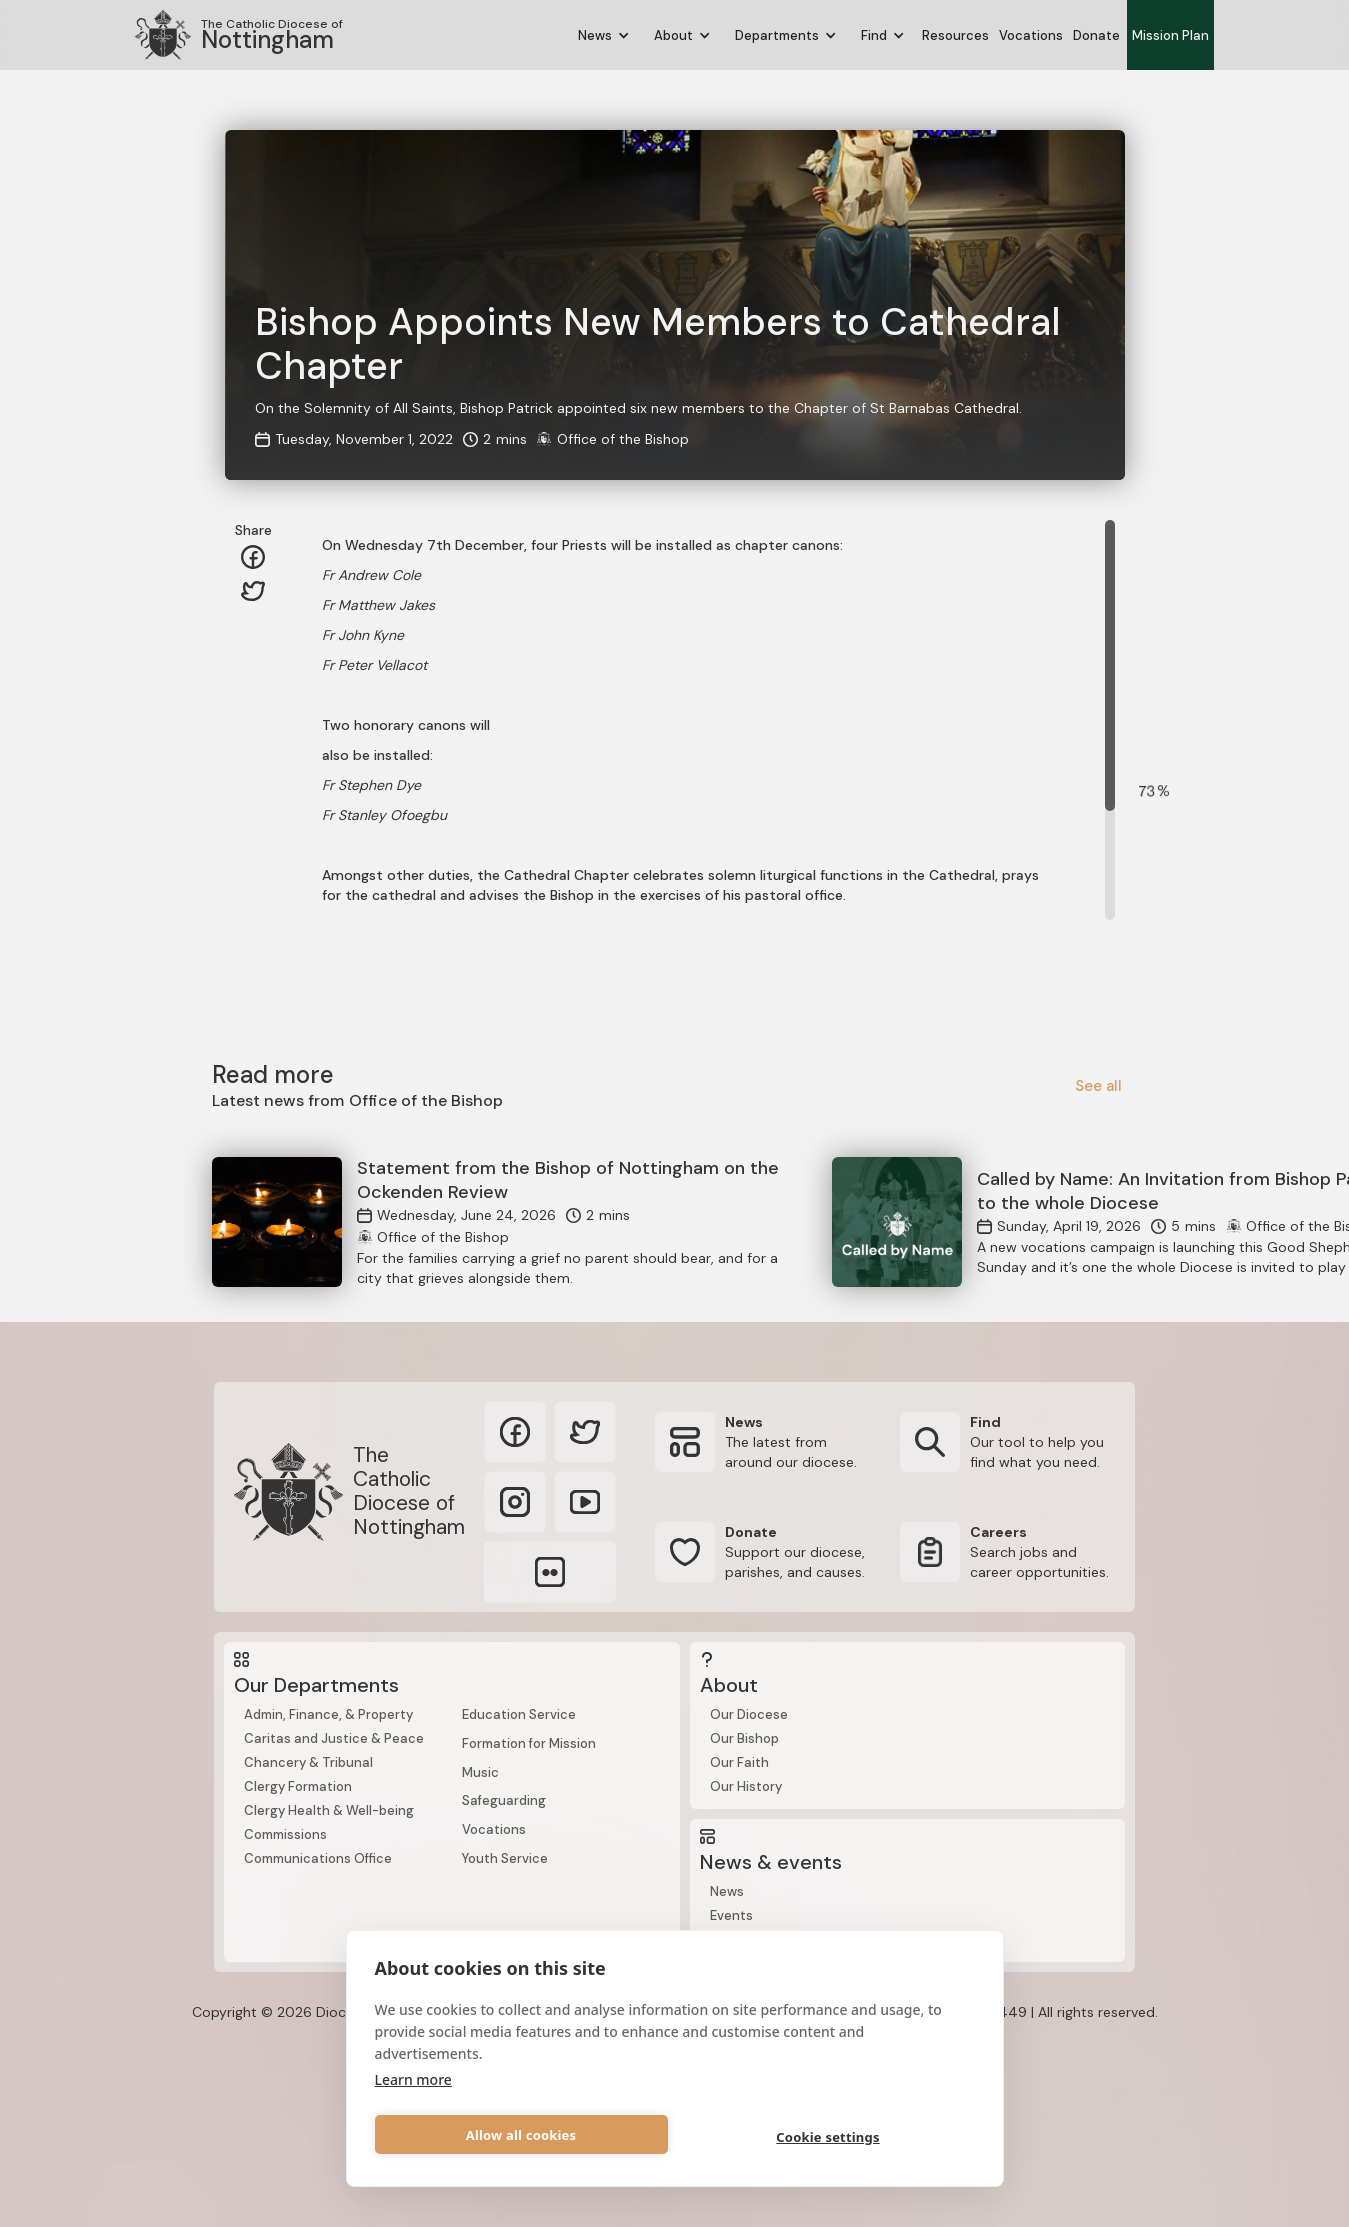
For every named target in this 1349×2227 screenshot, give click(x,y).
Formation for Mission (529, 1743)
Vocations (1031, 35)
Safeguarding (504, 1800)
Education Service (519, 1714)
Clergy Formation (298, 1786)
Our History (746, 1786)
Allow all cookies (521, 2135)
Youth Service (505, 1858)
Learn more (413, 2079)
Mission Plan (1170, 35)
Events (731, 1915)
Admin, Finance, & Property (328, 1714)
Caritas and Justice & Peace (334, 1738)
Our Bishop (744, 1738)
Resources (955, 35)
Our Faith (739, 1762)
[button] (604, 35)
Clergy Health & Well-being (329, 1810)
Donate (1096, 35)
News (727, 1891)
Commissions (285, 1834)
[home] (239, 35)
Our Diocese (749, 1714)
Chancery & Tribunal (308, 1762)
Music (480, 1772)
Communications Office (318, 1858)
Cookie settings (827, 2137)
